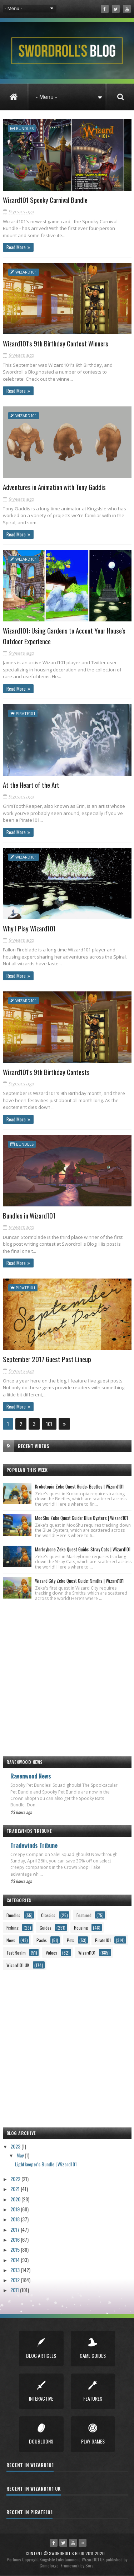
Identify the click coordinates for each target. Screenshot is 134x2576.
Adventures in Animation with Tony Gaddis (54, 487)
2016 (15, 2239)
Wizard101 (26, 272)
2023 (15, 2146)
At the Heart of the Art (31, 785)
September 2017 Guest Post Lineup (47, 1359)
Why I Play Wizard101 (29, 928)
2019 (15, 2209)
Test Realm (16, 1953)
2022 (15, 2178)
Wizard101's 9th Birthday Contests (46, 1072)
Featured (83, 1915)
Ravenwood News (30, 1776)
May (20, 2155)
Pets (70, 1940)
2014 (15, 2260)
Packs (41, 1940)
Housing (81, 1928)
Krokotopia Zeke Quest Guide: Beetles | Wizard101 (79, 1486)
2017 (15, 2229)
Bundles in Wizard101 (29, 1215)
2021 (15, 2188)
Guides (45, 1928)
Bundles (25, 128)
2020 (15, 2199)
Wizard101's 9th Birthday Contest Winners (55, 343)
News (10, 1940)
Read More (16, 247)
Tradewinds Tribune (34, 1845)
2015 (15, 2249)
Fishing (12, 1928)
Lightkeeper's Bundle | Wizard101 (46, 2164)
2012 (15, 2280)
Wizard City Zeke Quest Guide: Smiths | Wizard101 (79, 1580)
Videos (51, 1953)
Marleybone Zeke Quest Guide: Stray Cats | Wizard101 (82, 1549)
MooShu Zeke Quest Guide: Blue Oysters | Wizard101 (81, 1517)
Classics (48, 1915)
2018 (15, 2219)
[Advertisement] (67, 1675)
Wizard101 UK (17, 1965)
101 (49, 1423)
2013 (15, 2270)
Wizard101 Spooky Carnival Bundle (45, 200)
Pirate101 (25, 713)
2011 (15, 2290)
